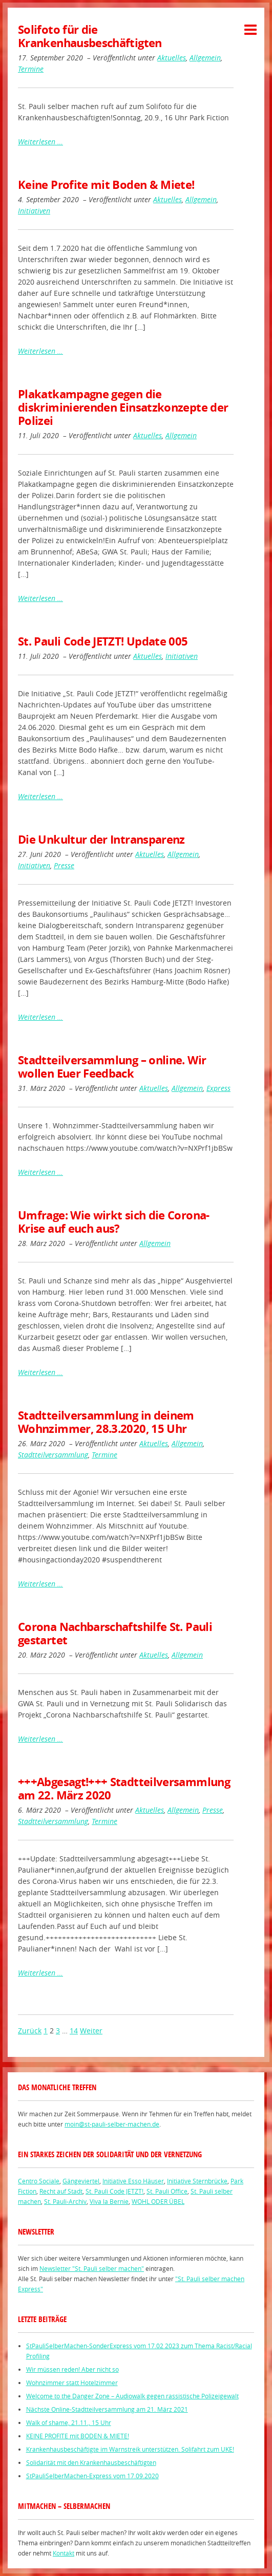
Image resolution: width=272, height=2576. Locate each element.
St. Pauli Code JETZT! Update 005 (103, 641)
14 (74, 2030)
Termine (31, 69)
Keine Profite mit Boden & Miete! (106, 184)
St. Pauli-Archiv (65, 2201)
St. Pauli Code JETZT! (114, 2191)
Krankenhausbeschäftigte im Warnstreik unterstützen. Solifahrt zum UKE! (130, 2449)
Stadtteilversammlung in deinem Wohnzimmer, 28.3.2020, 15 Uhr (106, 1421)
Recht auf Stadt (60, 2191)
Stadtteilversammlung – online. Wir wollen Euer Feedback (112, 1066)
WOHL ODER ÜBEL (158, 2201)
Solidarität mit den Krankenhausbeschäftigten (91, 2462)
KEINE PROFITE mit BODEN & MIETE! (77, 2436)
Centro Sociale (38, 2181)
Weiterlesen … (40, 141)
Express (218, 1088)
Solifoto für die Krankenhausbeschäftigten (90, 36)
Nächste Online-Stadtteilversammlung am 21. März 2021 (107, 2409)
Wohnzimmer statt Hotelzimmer (72, 2382)
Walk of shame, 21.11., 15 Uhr (68, 2422)
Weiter (91, 2030)
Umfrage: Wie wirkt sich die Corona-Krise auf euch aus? (114, 1221)
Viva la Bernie (109, 2201)
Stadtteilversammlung (53, 1454)
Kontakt (63, 2553)
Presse (64, 865)
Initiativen (34, 211)
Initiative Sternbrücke (197, 2181)
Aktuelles (171, 57)
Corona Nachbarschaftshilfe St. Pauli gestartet (115, 1633)
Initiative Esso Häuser (133, 2181)
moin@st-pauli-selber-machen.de (112, 2124)
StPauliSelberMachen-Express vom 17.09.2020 (92, 2476)
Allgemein (205, 57)
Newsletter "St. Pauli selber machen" (91, 2268)
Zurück (29, 2030)
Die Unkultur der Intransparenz (101, 839)
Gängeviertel (80, 2181)
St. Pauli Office (167, 2191)
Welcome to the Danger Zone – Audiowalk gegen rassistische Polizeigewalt (132, 2396)
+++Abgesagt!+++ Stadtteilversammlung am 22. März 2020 (124, 1788)
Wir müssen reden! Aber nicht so (72, 2369)
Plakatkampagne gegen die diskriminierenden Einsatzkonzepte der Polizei (123, 407)
